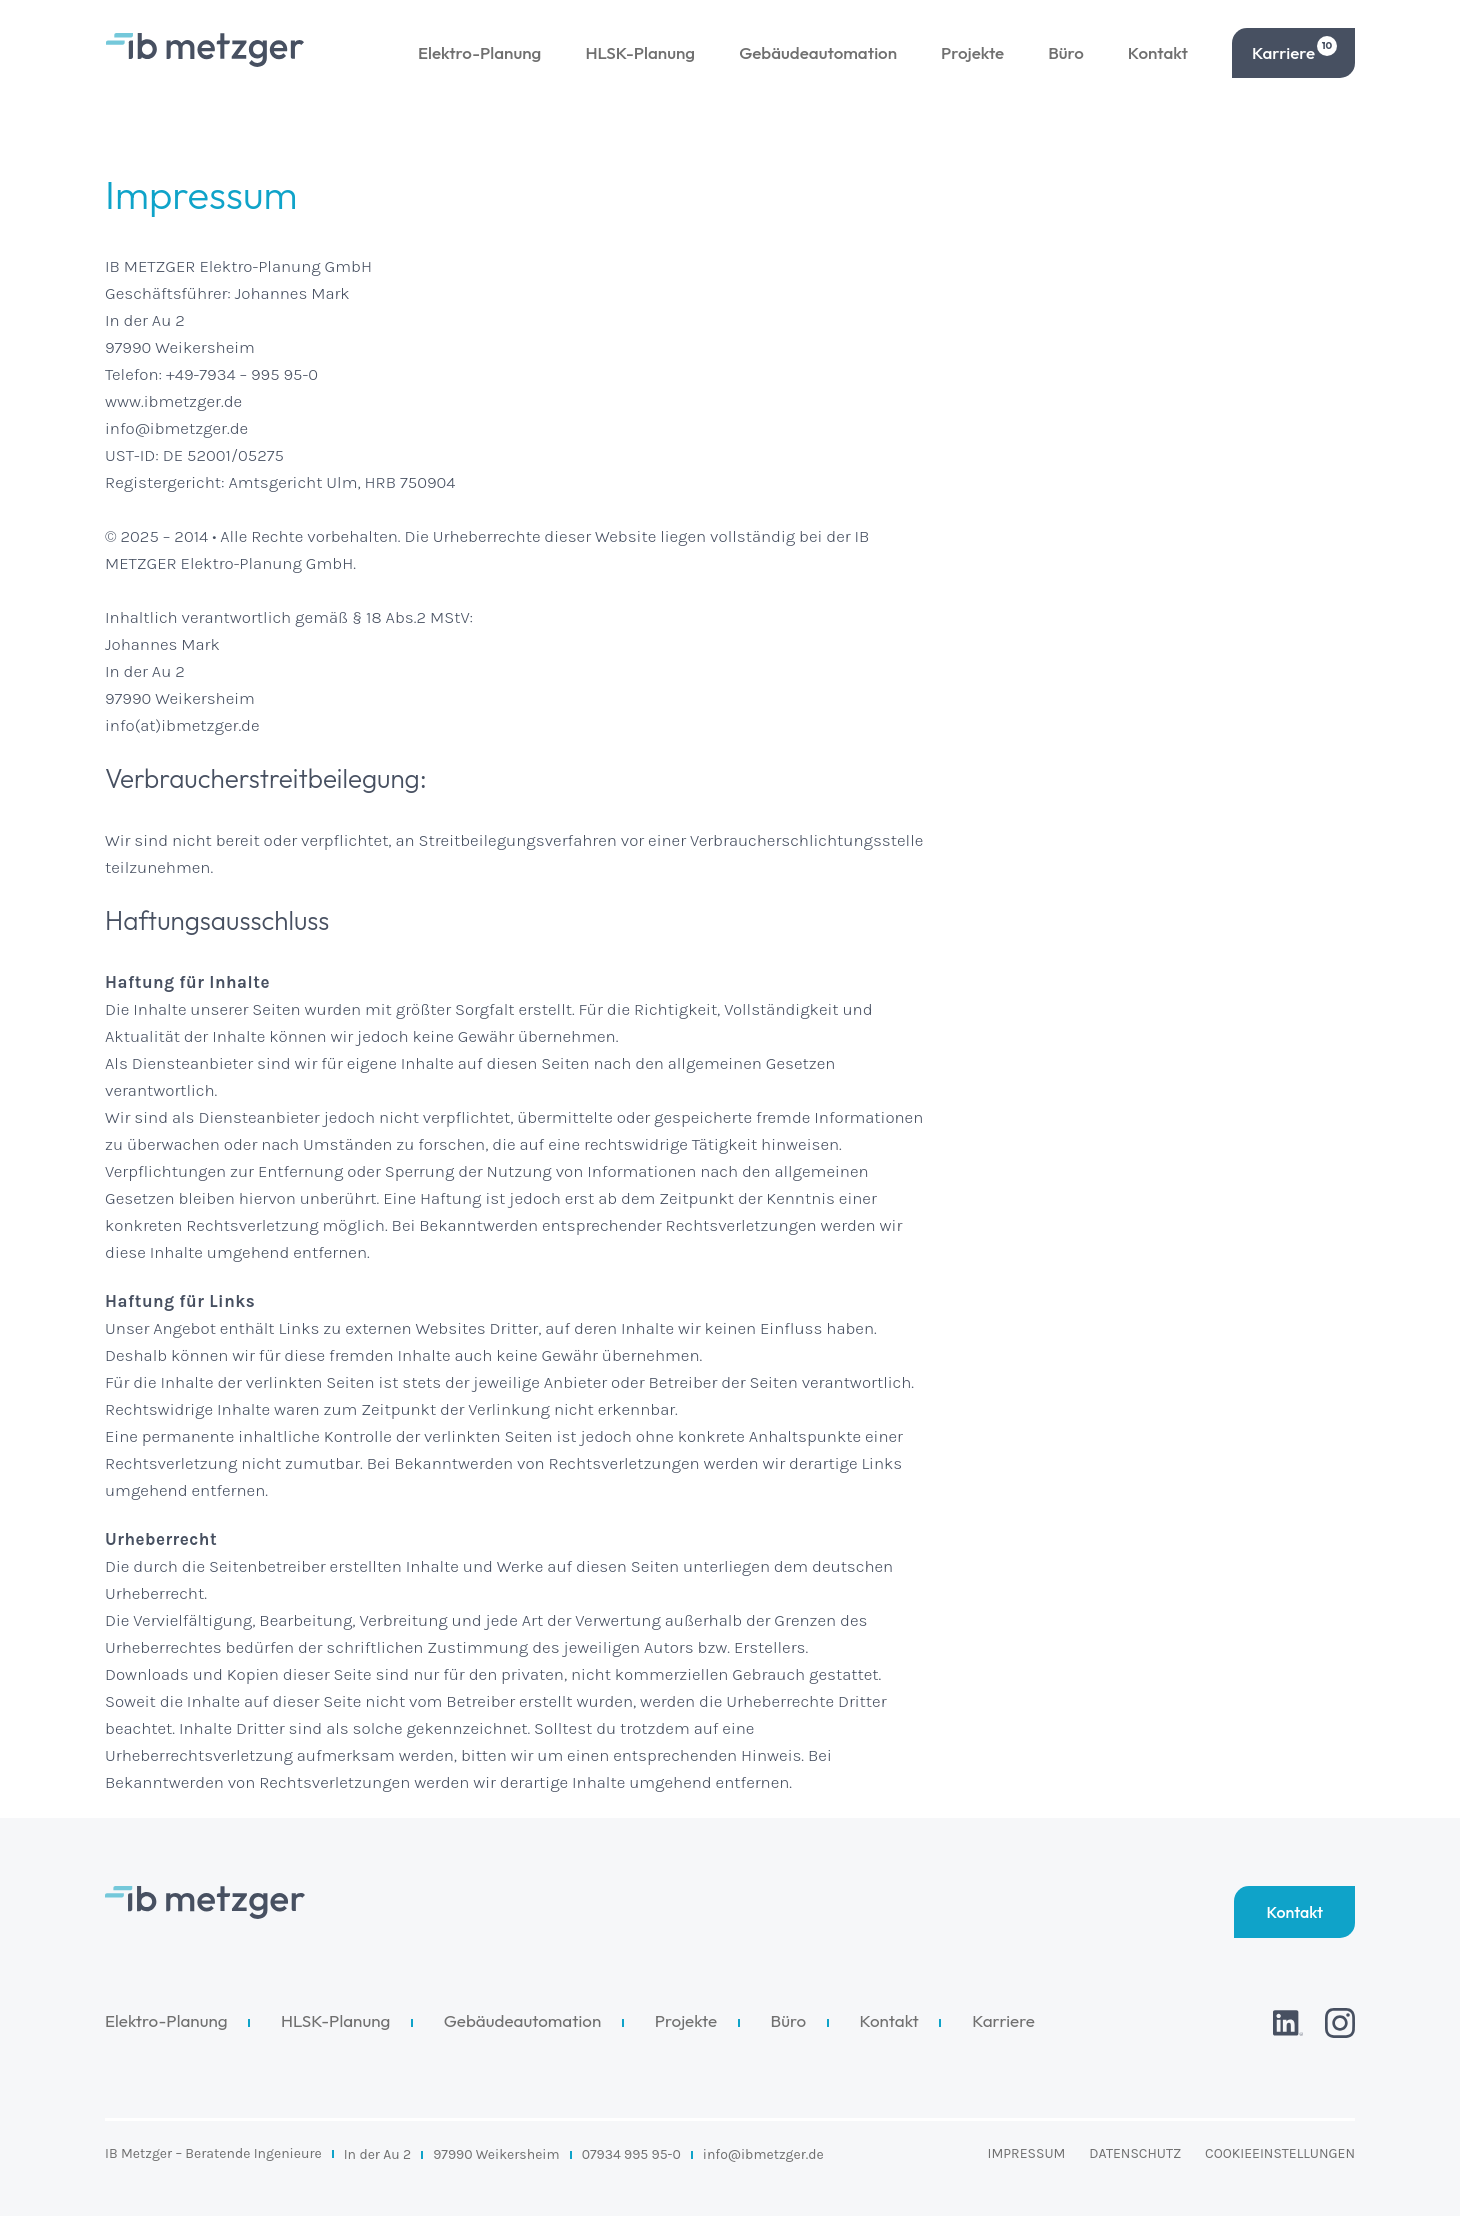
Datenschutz (1135, 2153)
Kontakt (1158, 52)
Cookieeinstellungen (1280, 2153)
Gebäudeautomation (818, 52)
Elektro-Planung (479, 52)
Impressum (1027, 2153)
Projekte (972, 52)
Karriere (1294, 49)
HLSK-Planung (640, 52)
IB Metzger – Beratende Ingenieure (213, 2153)
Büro (1066, 52)
